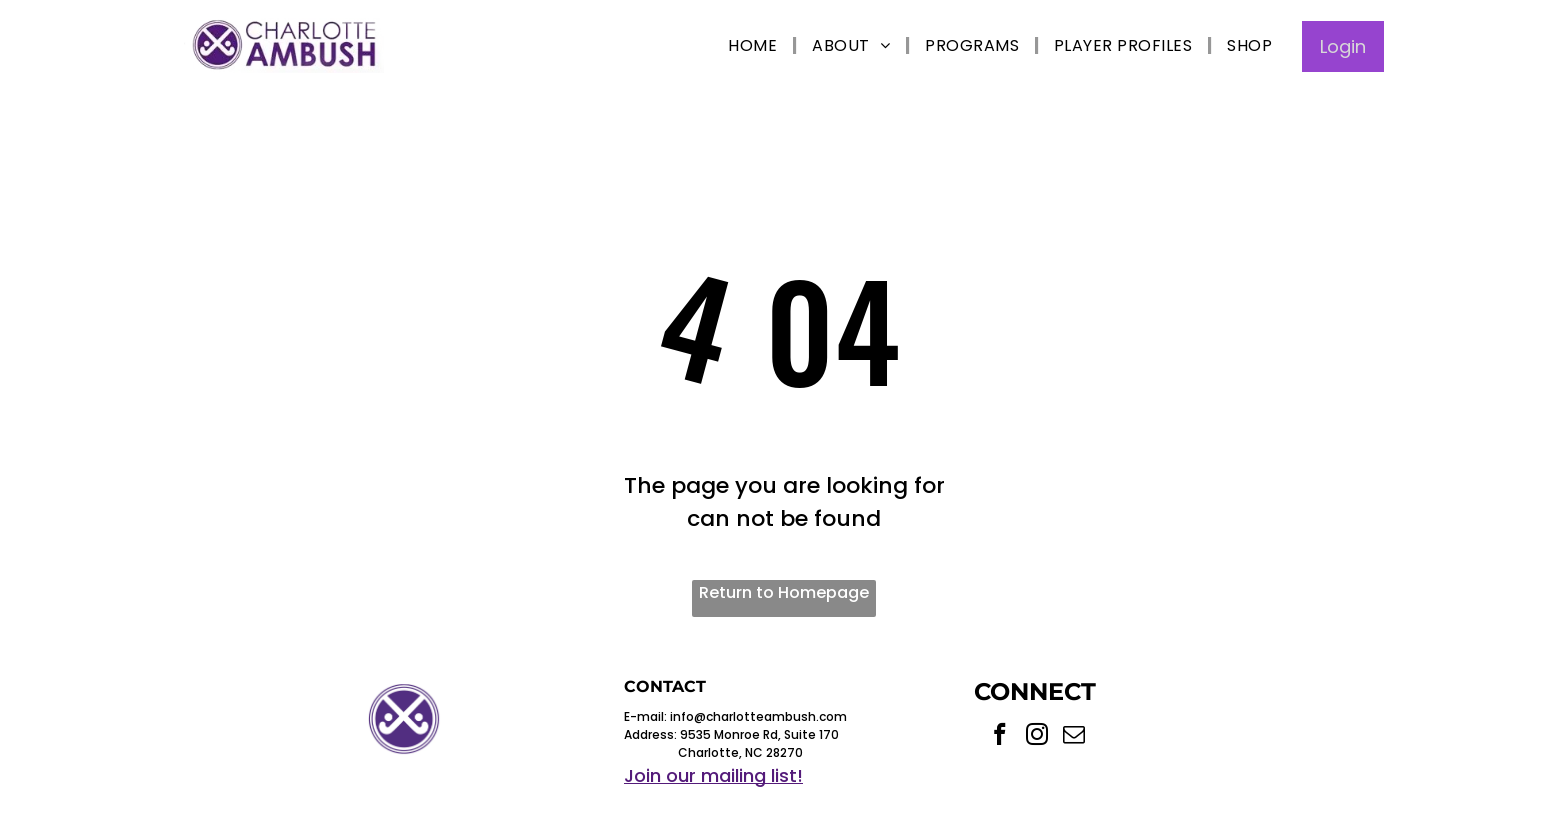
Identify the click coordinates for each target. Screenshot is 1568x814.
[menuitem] (755, 45)
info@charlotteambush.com (758, 716)
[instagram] (1037, 737)
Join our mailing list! (713, 775)
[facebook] (1000, 737)
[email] (1074, 737)
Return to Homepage (784, 592)
